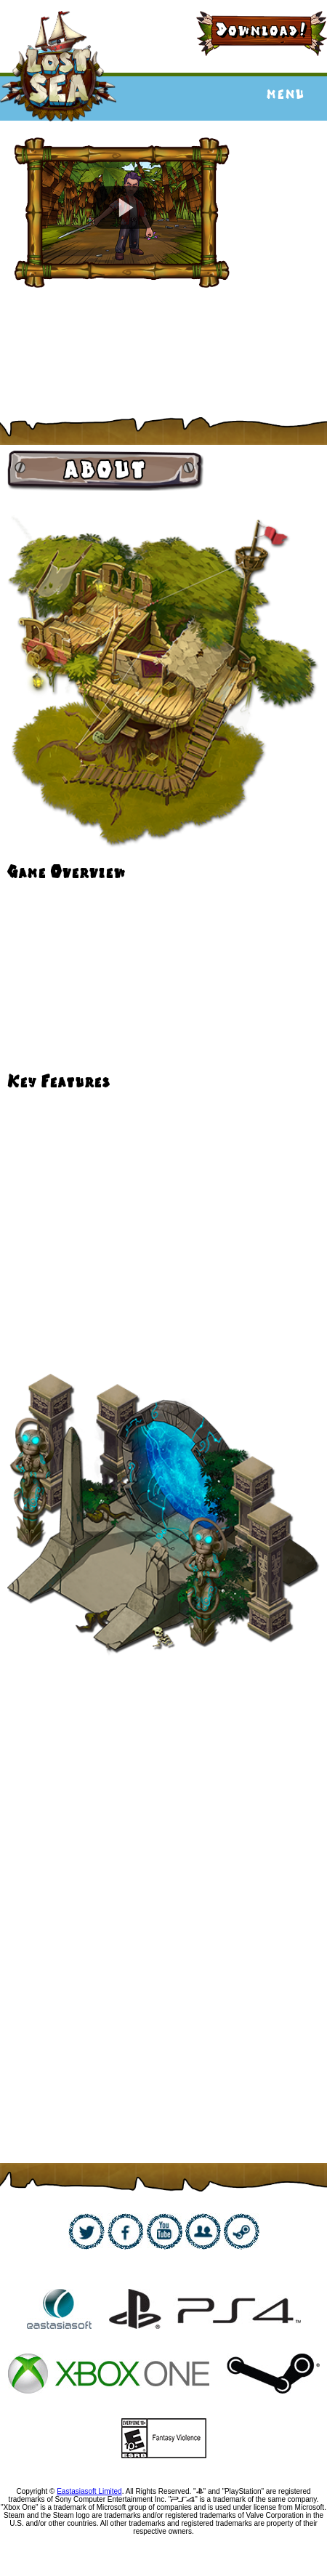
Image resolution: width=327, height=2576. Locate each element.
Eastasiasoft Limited (89, 2491)
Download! (261, 30)
